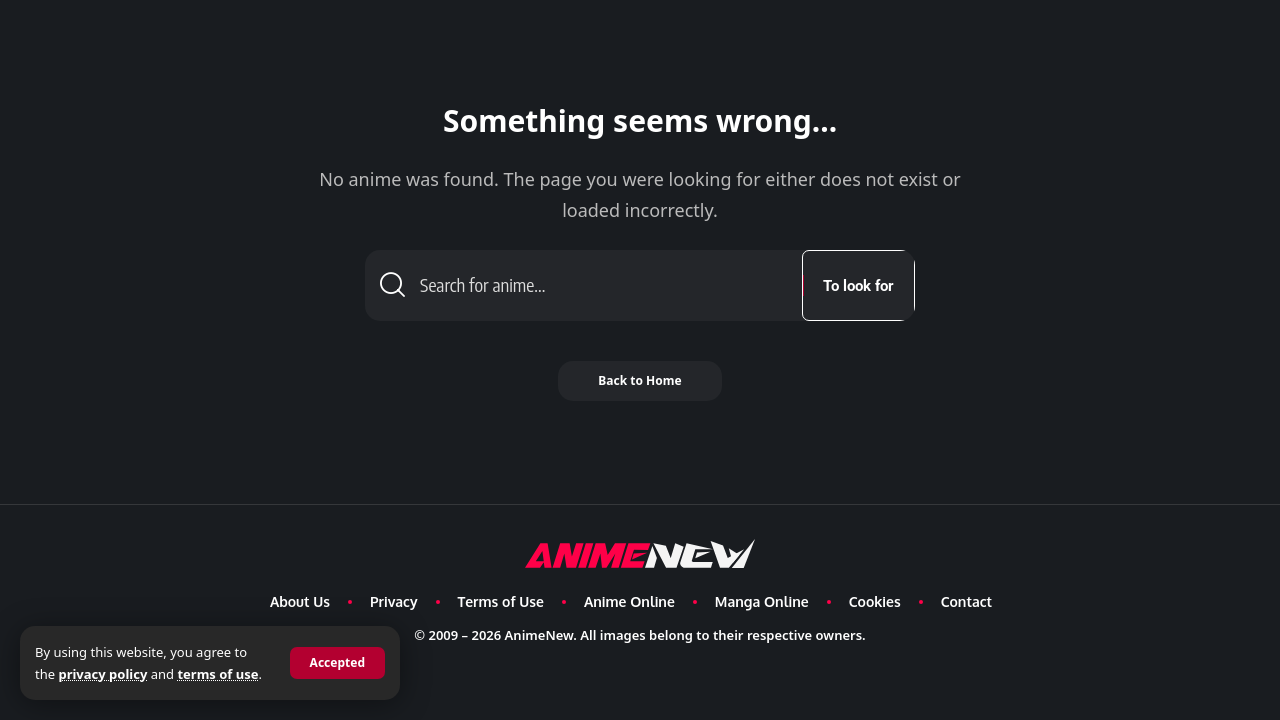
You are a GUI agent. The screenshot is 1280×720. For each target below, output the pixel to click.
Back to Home (639, 380)
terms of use (217, 674)
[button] (337, 663)
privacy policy (102, 674)
